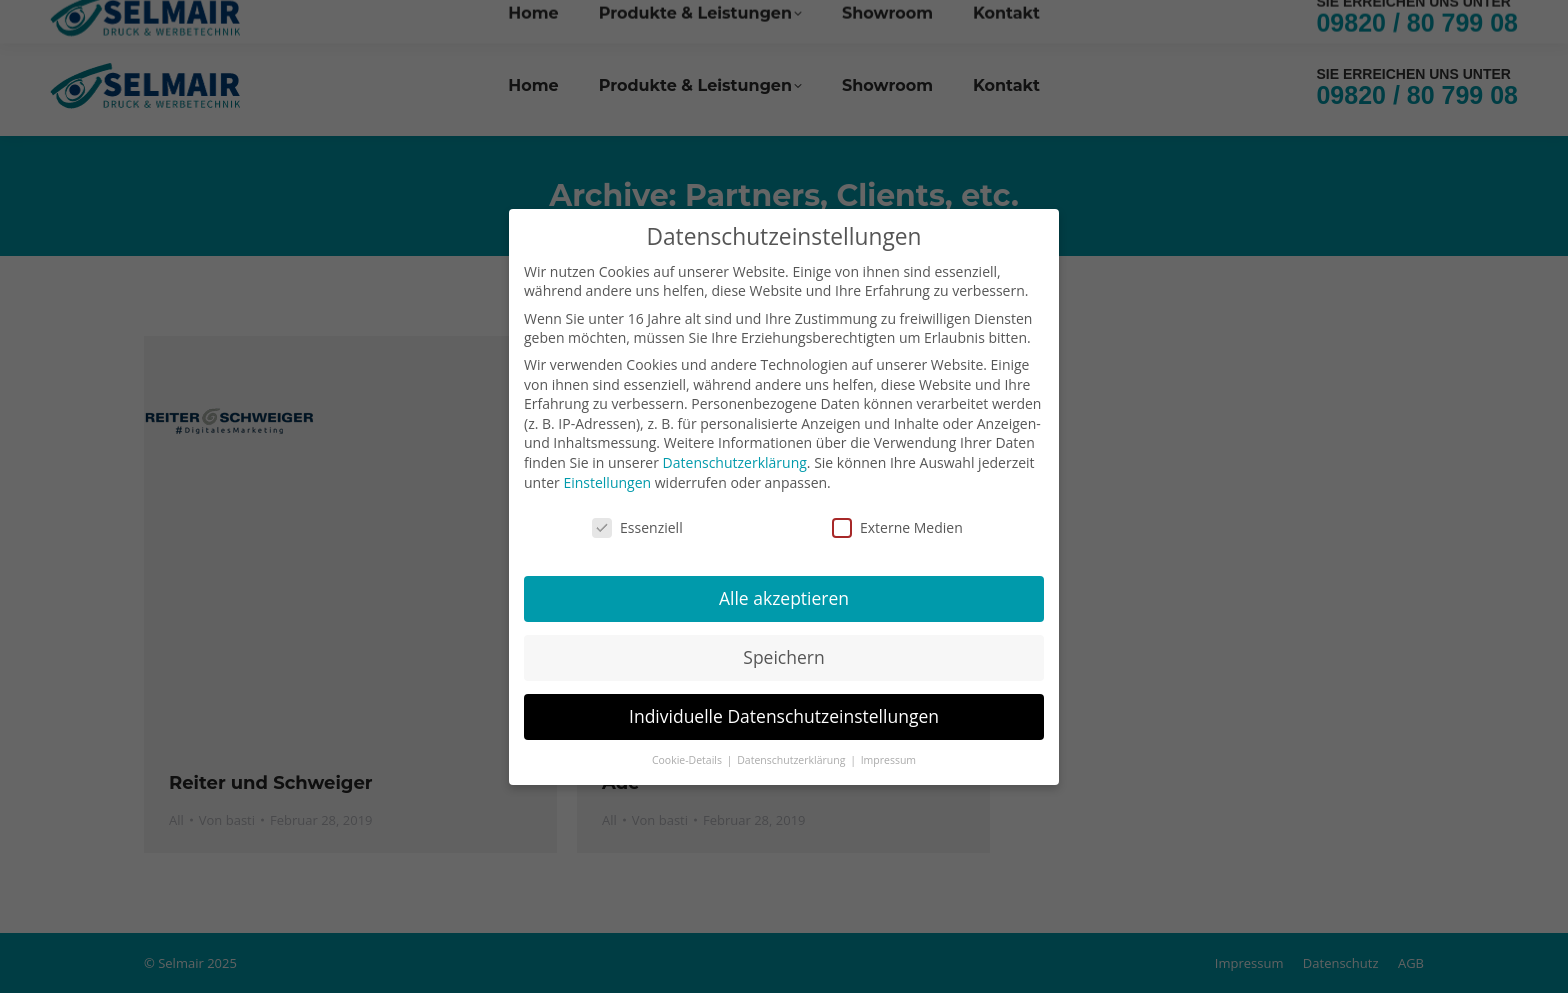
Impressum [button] (888, 750)
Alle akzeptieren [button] (784, 589)
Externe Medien (897, 518)
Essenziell (637, 518)
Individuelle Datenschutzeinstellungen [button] (784, 706)
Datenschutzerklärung (735, 452)
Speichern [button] (783, 647)
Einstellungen (607, 472)
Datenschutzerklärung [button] (792, 750)
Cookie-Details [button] (688, 750)
